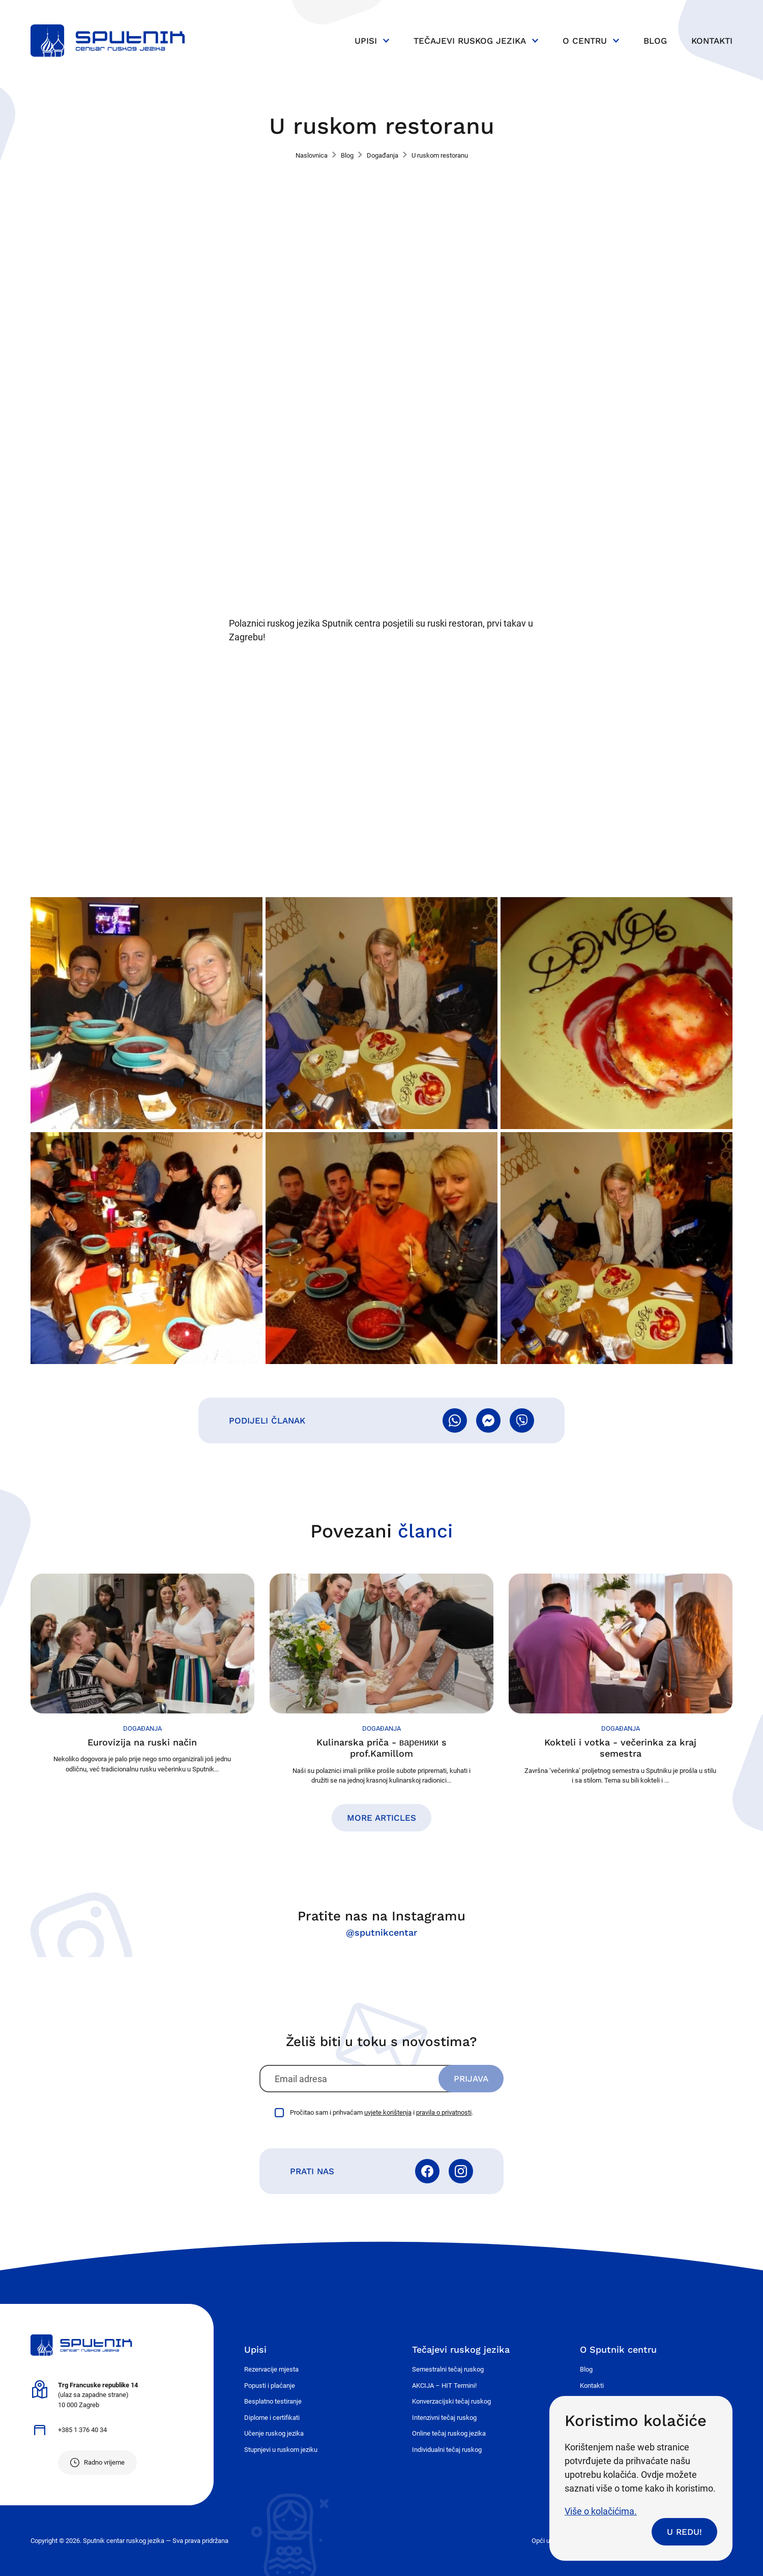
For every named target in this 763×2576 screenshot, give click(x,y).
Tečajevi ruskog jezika (470, 41)
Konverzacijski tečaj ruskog (451, 2401)
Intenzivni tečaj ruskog (444, 2417)
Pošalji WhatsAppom (455, 1420)
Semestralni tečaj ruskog (448, 2369)
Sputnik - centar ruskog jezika (108, 40)
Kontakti (711, 41)
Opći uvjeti (547, 2540)
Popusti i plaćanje (269, 2385)
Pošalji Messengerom (488, 1420)
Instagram (461, 2171)
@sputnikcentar (381, 1932)
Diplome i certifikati (272, 2417)
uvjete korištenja (388, 2112)
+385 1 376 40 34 (82, 2430)
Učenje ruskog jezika (274, 2433)
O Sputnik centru (618, 2349)
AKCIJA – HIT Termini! (444, 2385)
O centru (585, 41)
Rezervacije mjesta (271, 2369)
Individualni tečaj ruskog (447, 2449)
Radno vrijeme (104, 2462)
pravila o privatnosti (444, 2112)
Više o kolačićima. (601, 2511)
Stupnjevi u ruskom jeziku (280, 2449)
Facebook (427, 2171)
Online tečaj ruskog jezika (449, 2433)
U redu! (684, 2532)
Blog (655, 41)
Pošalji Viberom (522, 1420)
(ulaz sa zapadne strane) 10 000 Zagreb (98, 2395)
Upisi (366, 41)
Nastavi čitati (142, 1674)
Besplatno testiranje (273, 2401)
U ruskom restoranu (440, 155)
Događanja (382, 155)
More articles (381, 1818)
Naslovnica (312, 155)
